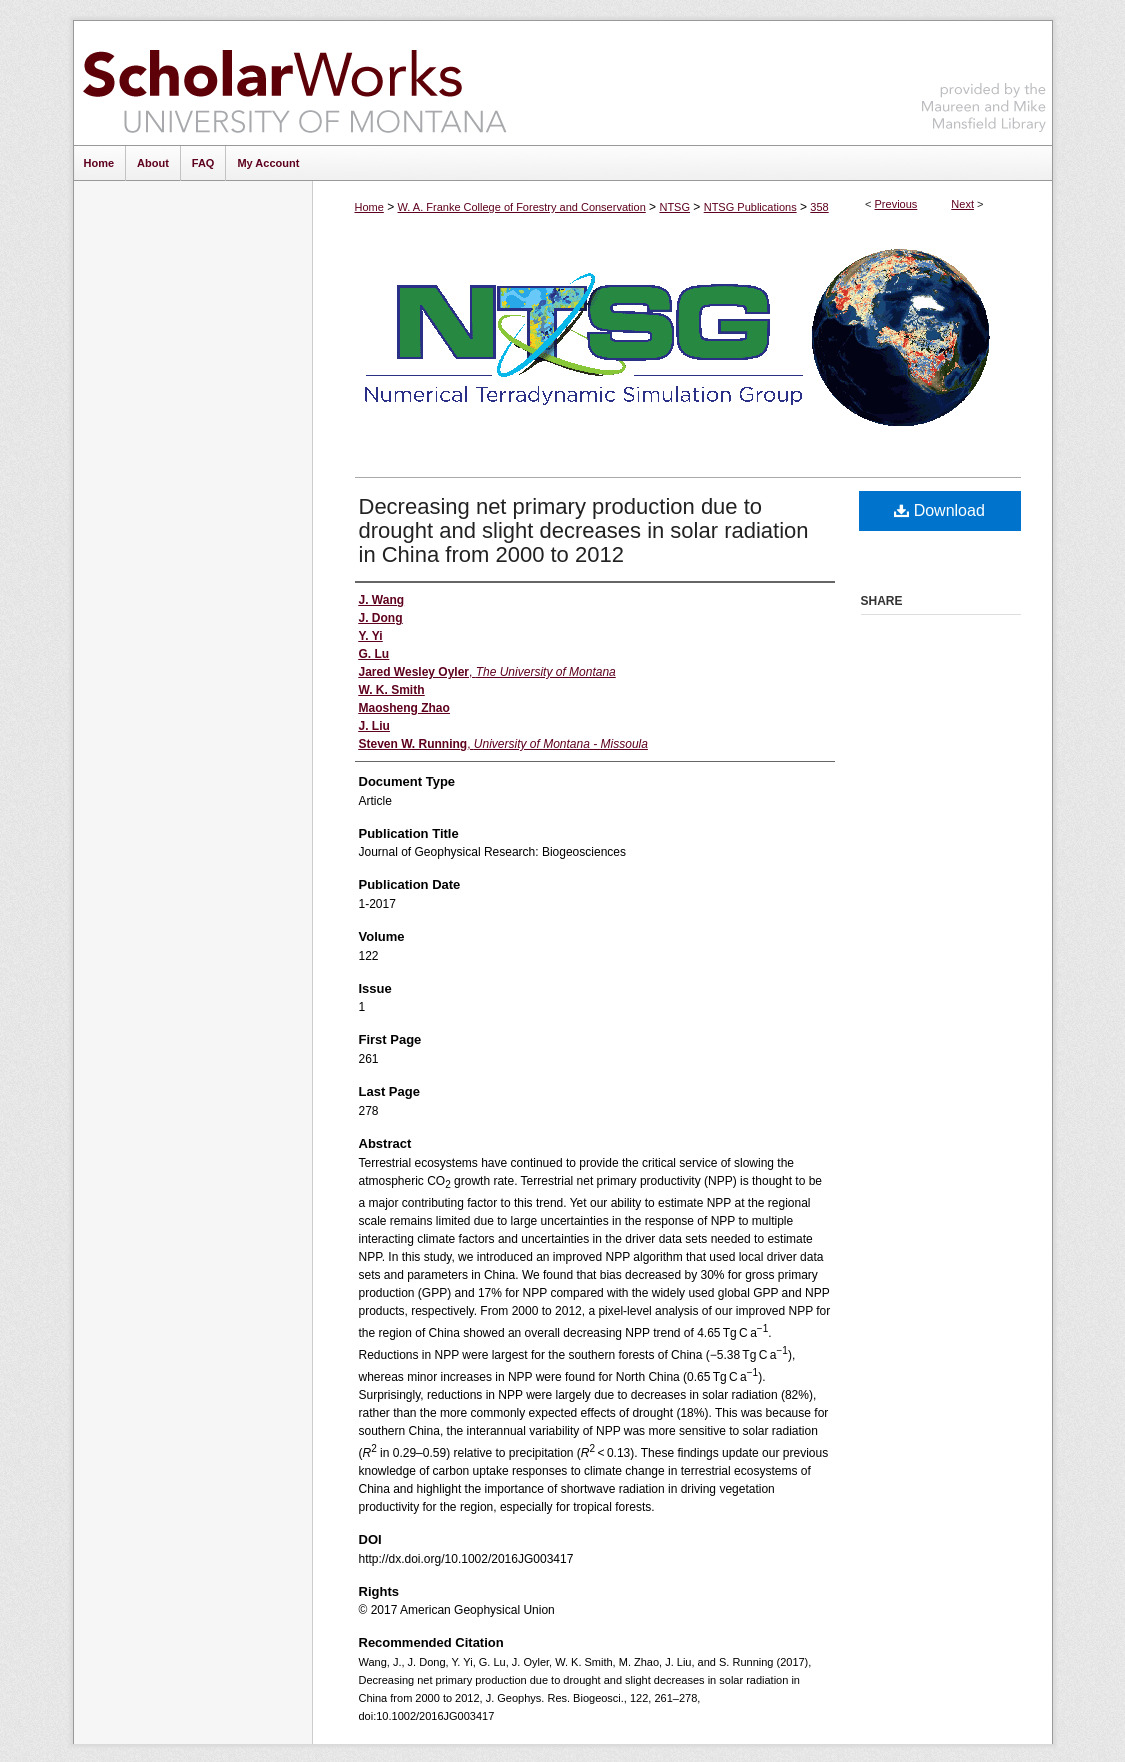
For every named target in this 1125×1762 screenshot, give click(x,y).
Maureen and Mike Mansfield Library (984, 79)
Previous (896, 204)
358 (819, 207)
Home (369, 207)
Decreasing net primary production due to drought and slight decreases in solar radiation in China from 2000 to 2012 (584, 530)
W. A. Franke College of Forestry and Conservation (522, 207)
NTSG (674, 207)
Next (962, 204)
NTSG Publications (750, 207)
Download (939, 510)
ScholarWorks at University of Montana (294, 83)
